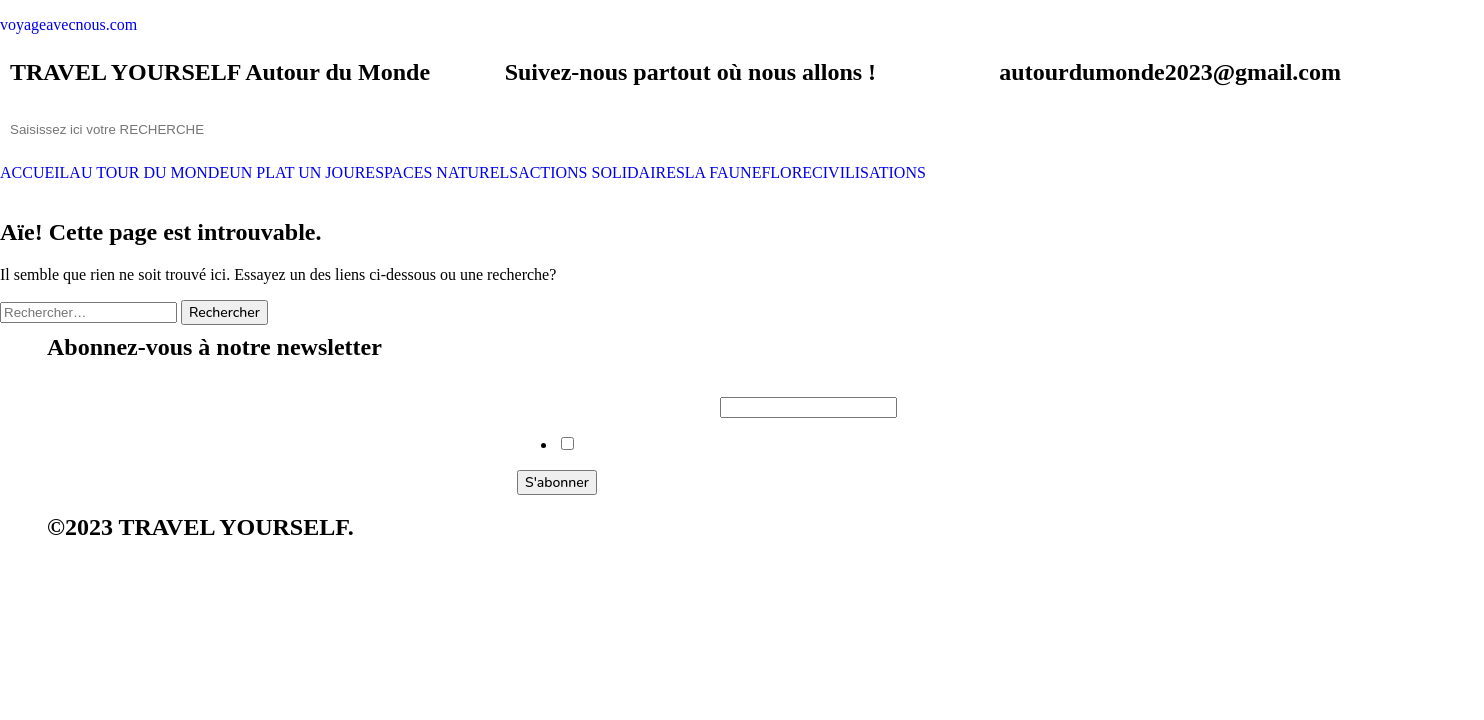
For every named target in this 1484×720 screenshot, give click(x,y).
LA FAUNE (723, 173)
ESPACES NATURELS (441, 173)
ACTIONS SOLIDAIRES (601, 173)
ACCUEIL (34, 173)
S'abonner (557, 482)
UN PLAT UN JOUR (297, 173)
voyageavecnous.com (68, 24)
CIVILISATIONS (869, 173)
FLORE (786, 173)
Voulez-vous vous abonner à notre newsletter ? (726, 444)
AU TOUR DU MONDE (149, 173)
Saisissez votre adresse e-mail (618, 406)
